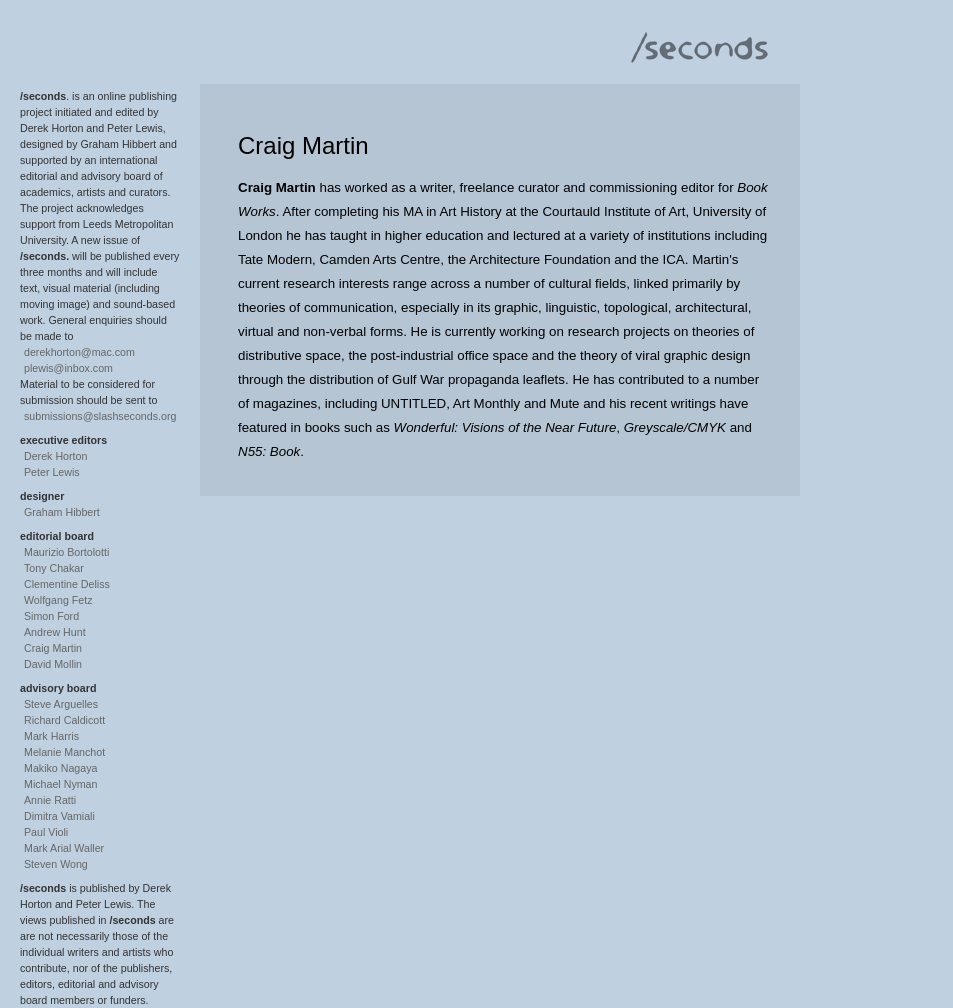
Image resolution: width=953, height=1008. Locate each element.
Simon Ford (51, 616)
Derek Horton (55, 456)
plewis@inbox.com (68, 368)
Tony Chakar (54, 568)
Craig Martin (53, 648)
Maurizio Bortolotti (66, 552)
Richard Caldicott (64, 720)
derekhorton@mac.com (79, 352)
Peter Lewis (52, 472)
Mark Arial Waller (64, 848)
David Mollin (53, 664)
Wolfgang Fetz (58, 600)
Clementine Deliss (67, 584)
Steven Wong (56, 864)
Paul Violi (46, 832)
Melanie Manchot (64, 752)
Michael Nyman (60, 784)
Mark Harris (51, 736)
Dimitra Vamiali (59, 816)
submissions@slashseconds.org (100, 416)
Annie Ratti (50, 800)
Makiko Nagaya (60, 768)
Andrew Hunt (55, 632)
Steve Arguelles (61, 704)
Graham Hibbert (62, 512)
